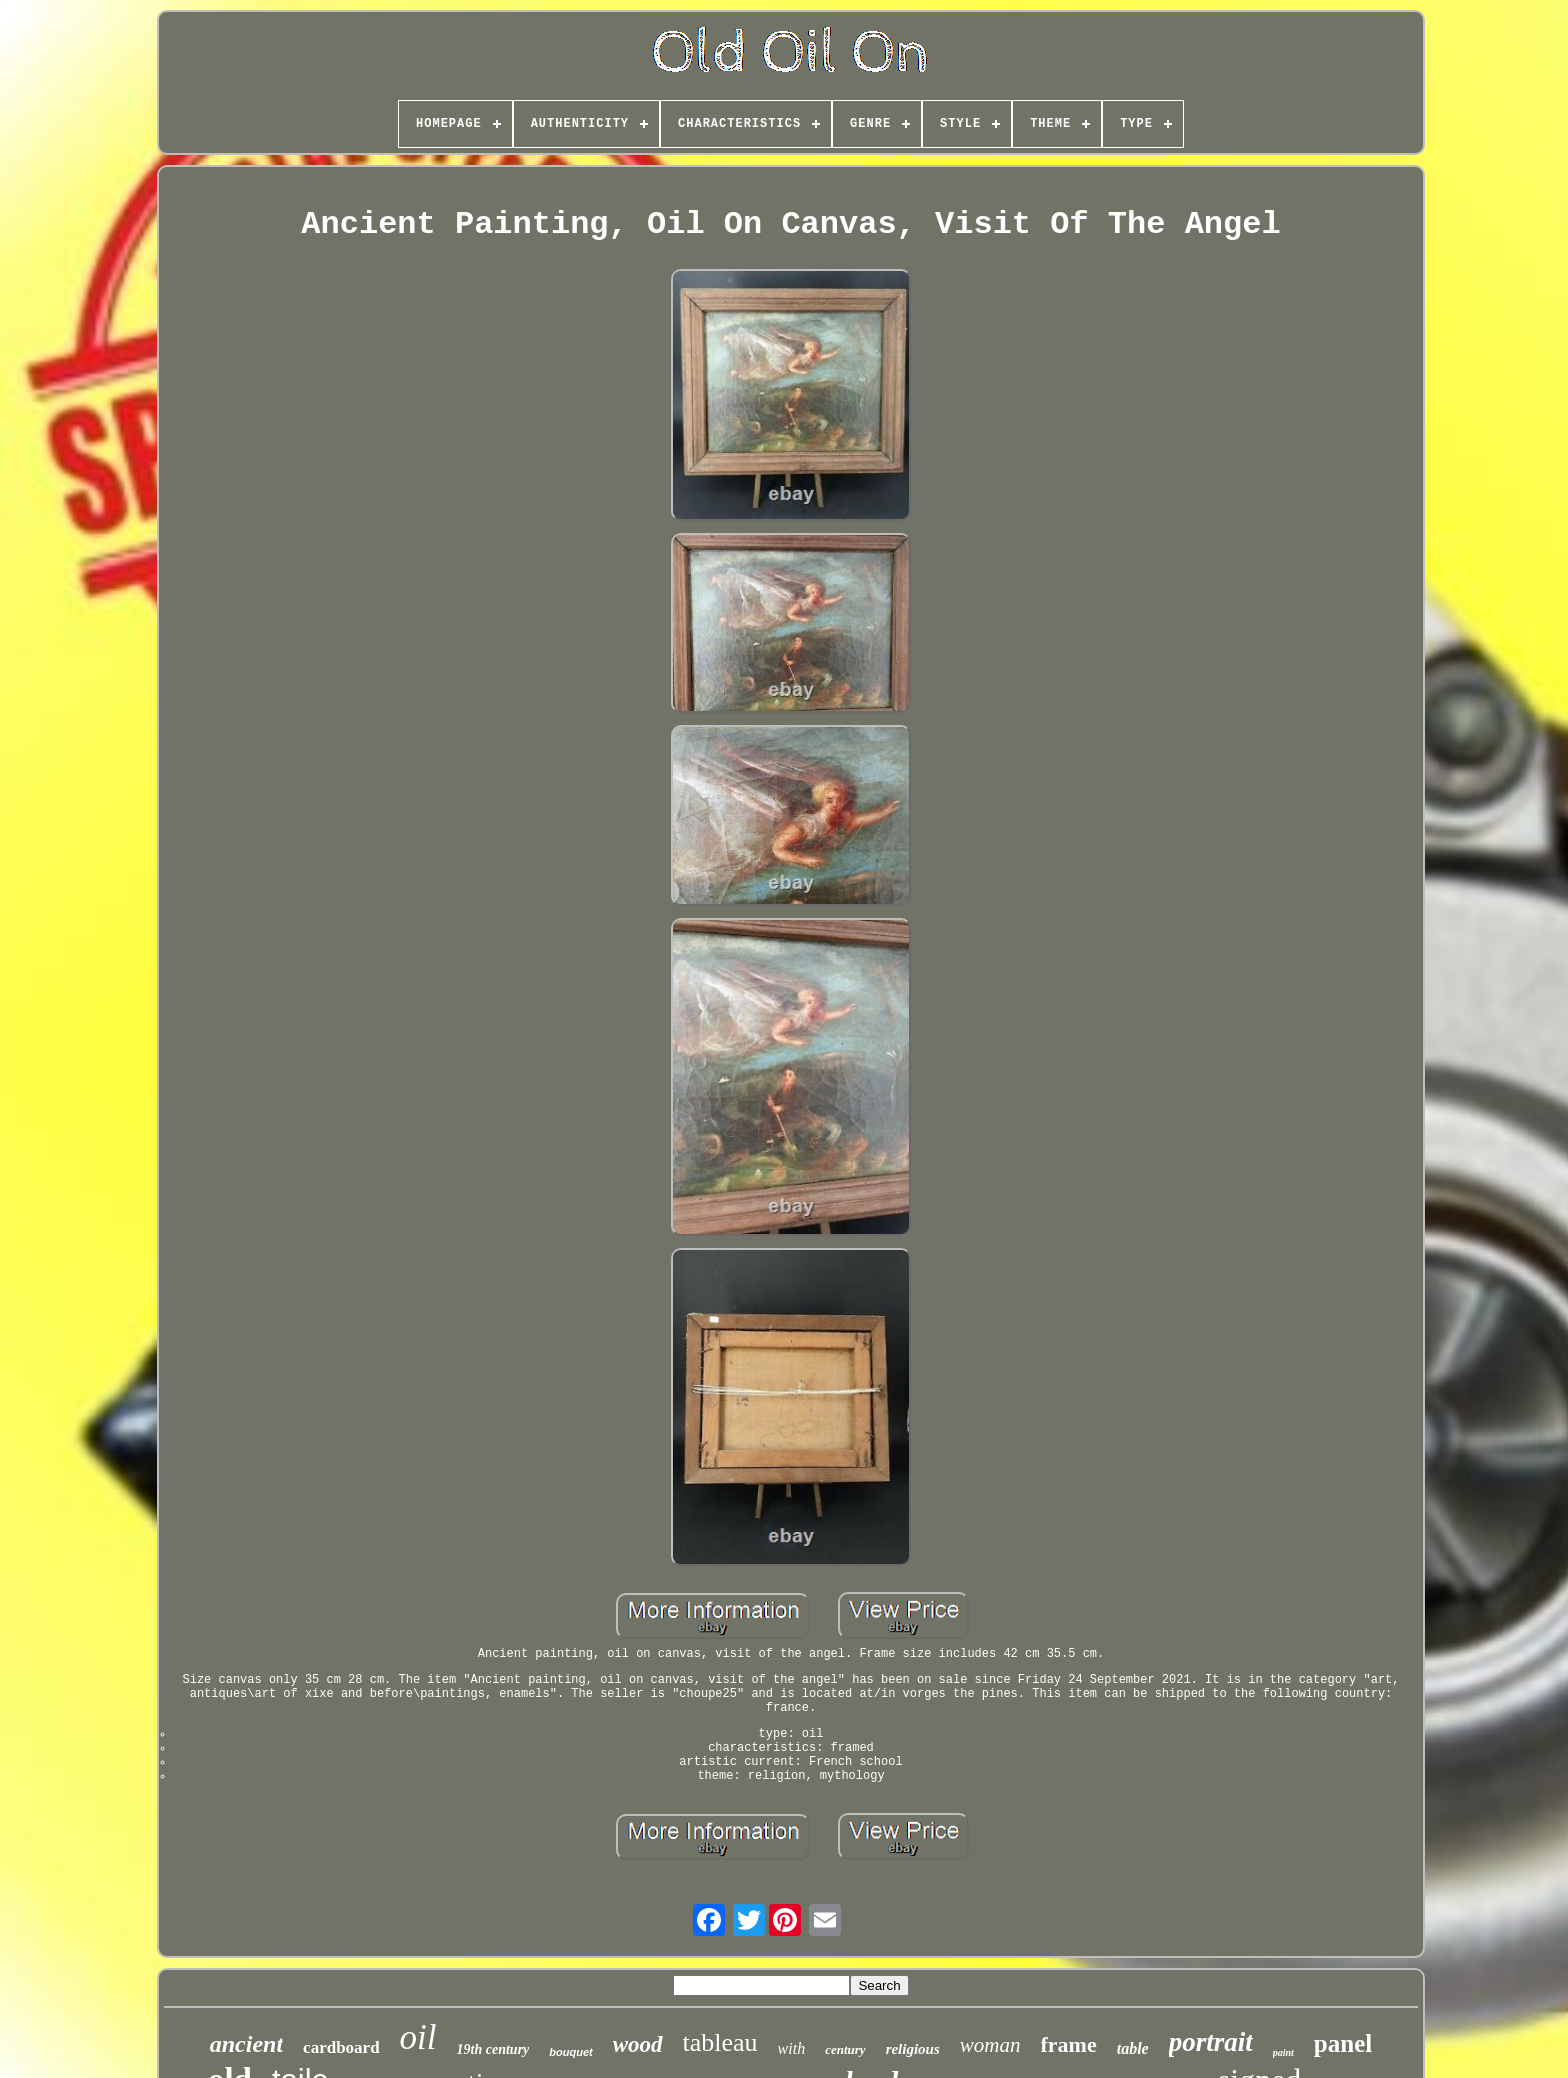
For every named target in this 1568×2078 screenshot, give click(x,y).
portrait (1211, 2042)
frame (1069, 2044)
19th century (493, 2049)
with (792, 2048)
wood (638, 2044)
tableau (720, 2042)
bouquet (570, 2052)
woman (990, 2045)
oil (418, 2037)
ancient (246, 2044)
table (1133, 2048)
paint (1283, 2052)
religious (913, 2049)
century (845, 2049)
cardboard (341, 2047)
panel (1343, 2043)
